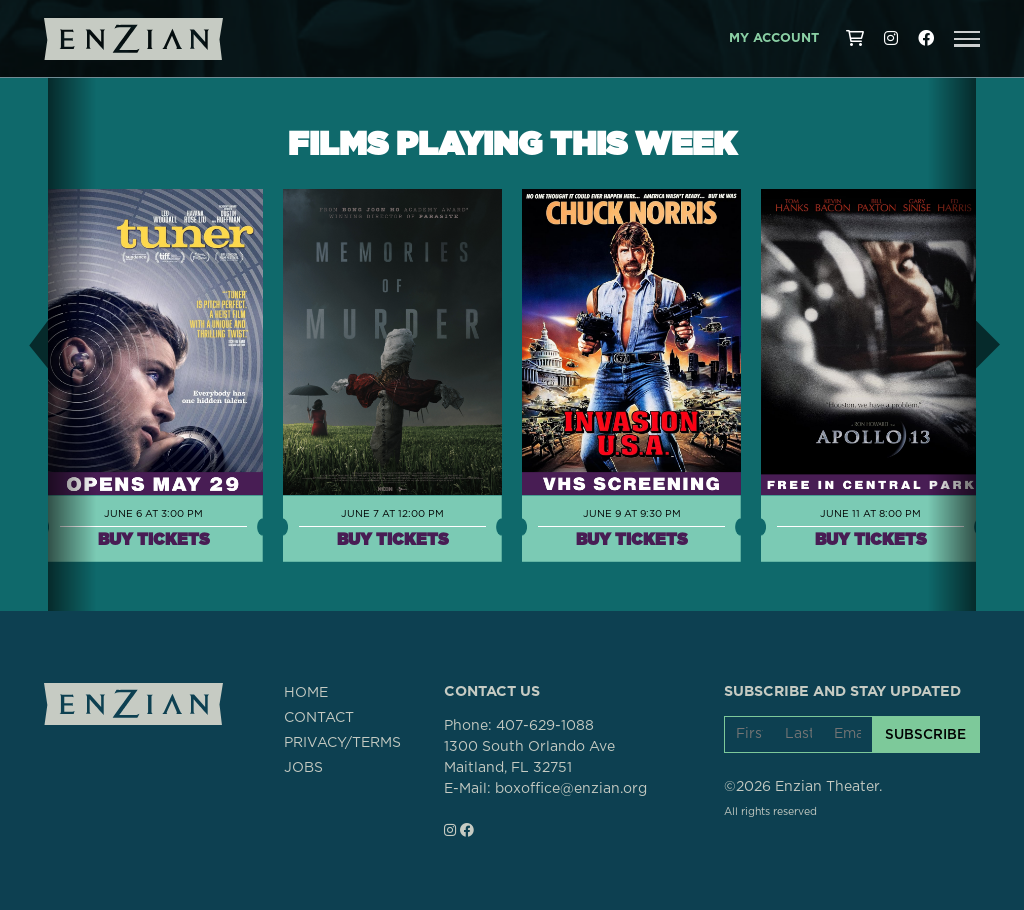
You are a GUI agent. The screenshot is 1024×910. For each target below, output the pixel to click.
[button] (967, 39)
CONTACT (319, 718)
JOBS (303, 768)
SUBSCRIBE (925, 734)
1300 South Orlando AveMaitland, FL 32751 (529, 757)
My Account (774, 38)
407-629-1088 (545, 726)
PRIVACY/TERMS (342, 743)
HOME (306, 693)
